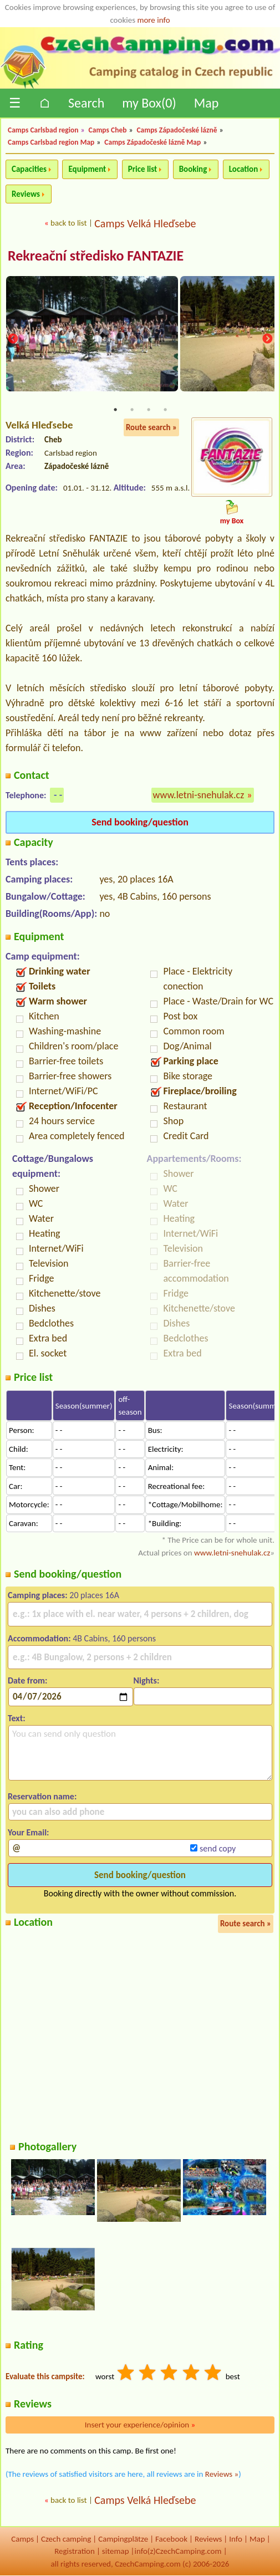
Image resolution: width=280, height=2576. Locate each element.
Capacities (29, 169)
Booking (193, 169)
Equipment (87, 169)
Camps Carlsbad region (43, 130)
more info (153, 20)
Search (86, 103)
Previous (13, 339)
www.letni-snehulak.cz (199, 795)
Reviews (26, 194)
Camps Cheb (108, 130)
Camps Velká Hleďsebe (145, 223)
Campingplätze (123, 2539)
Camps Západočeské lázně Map (152, 142)
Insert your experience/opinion (140, 2425)
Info (235, 2539)
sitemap (115, 2552)
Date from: (27, 1680)
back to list (68, 223)
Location (243, 169)
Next (267, 339)
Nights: (146, 1680)
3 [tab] (148, 409)
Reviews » (221, 2474)
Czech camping (66, 2539)
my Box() (149, 103)
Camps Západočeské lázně (176, 130)
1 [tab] (115, 409)
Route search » (151, 427)
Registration (74, 2552)
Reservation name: (42, 1796)
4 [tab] (165, 409)
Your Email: (28, 1832)
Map (206, 103)
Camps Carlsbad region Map (51, 142)
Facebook (171, 2539)
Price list (142, 169)
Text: (17, 1718)
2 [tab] (132, 409)
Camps (22, 2539)
